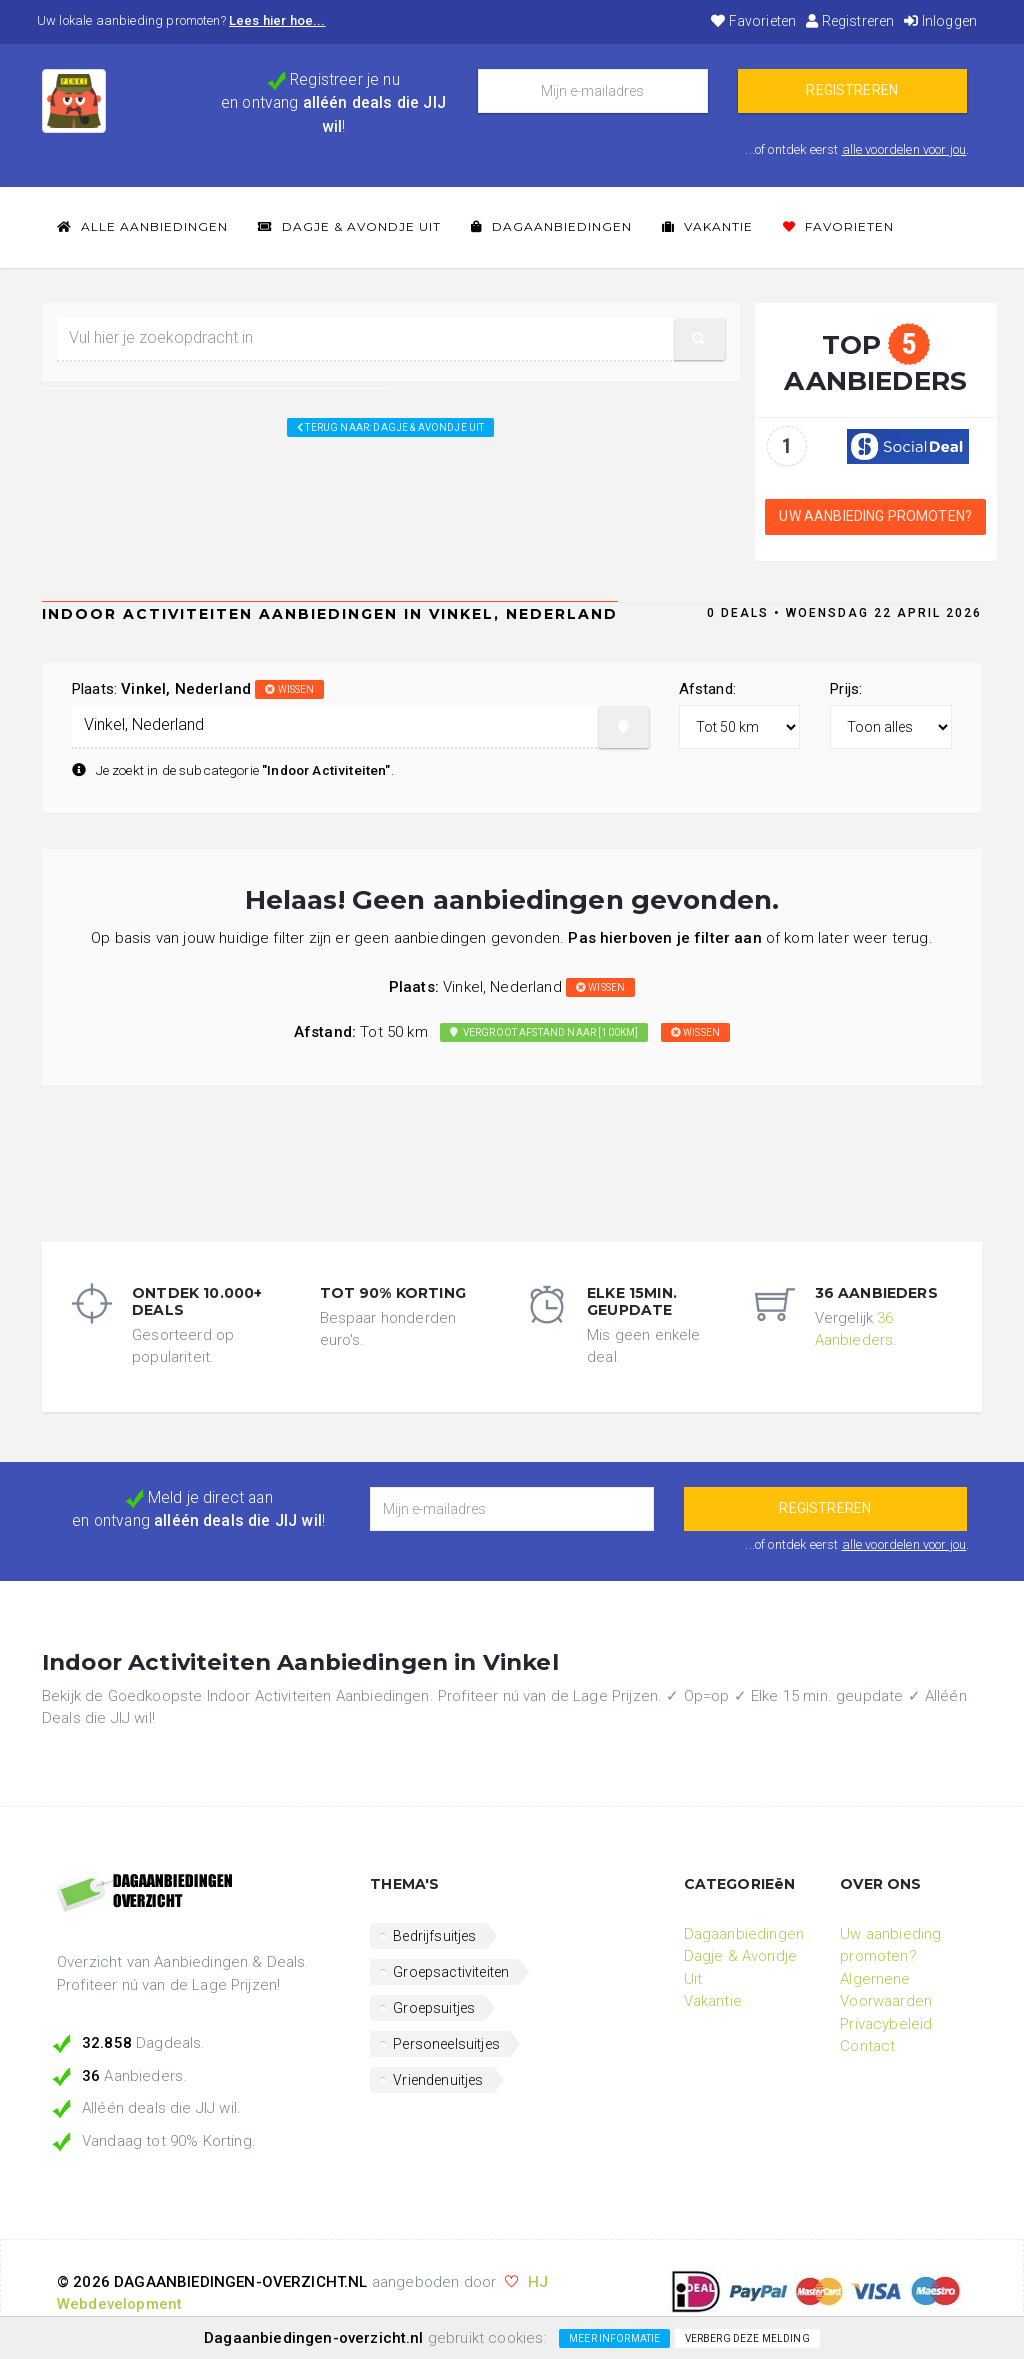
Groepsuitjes (434, 2008)
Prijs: (846, 689)
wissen (289, 689)
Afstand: (707, 689)
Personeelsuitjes (446, 2044)
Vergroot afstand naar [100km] (544, 1032)
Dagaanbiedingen (551, 226)
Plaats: (198, 689)
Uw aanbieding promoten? (875, 516)
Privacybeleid (886, 2024)
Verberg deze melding (747, 2338)
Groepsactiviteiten (451, 1972)
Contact (867, 2046)
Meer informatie (614, 2338)
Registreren (850, 21)
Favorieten (753, 21)
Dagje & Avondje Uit (349, 226)
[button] (700, 339)
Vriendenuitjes (438, 2080)
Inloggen (940, 21)
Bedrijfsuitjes (434, 1936)
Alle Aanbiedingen (142, 226)
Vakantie (707, 226)
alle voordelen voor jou (904, 149)
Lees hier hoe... (277, 20)
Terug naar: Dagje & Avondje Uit (390, 427)
